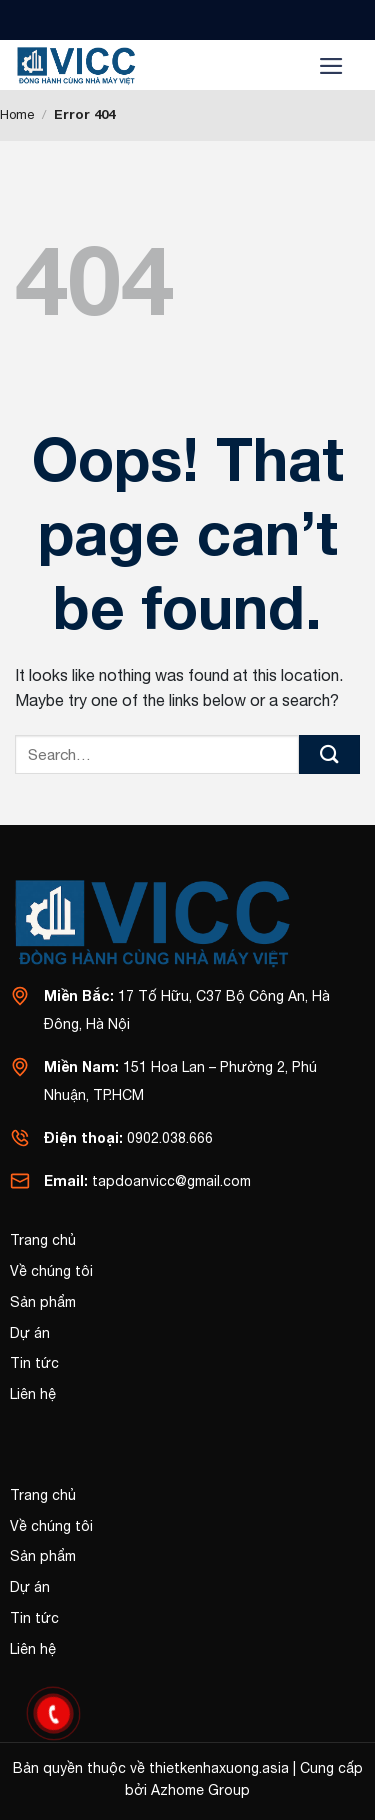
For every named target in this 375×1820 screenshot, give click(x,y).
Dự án (30, 1333)
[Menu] (331, 65)
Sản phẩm (43, 1302)
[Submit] (329, 754)
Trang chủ (43, 1240)
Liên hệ (33, 1394)
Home (17, 114)
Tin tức (34, 1363)
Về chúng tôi (51, 1271)
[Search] (275, 65)
